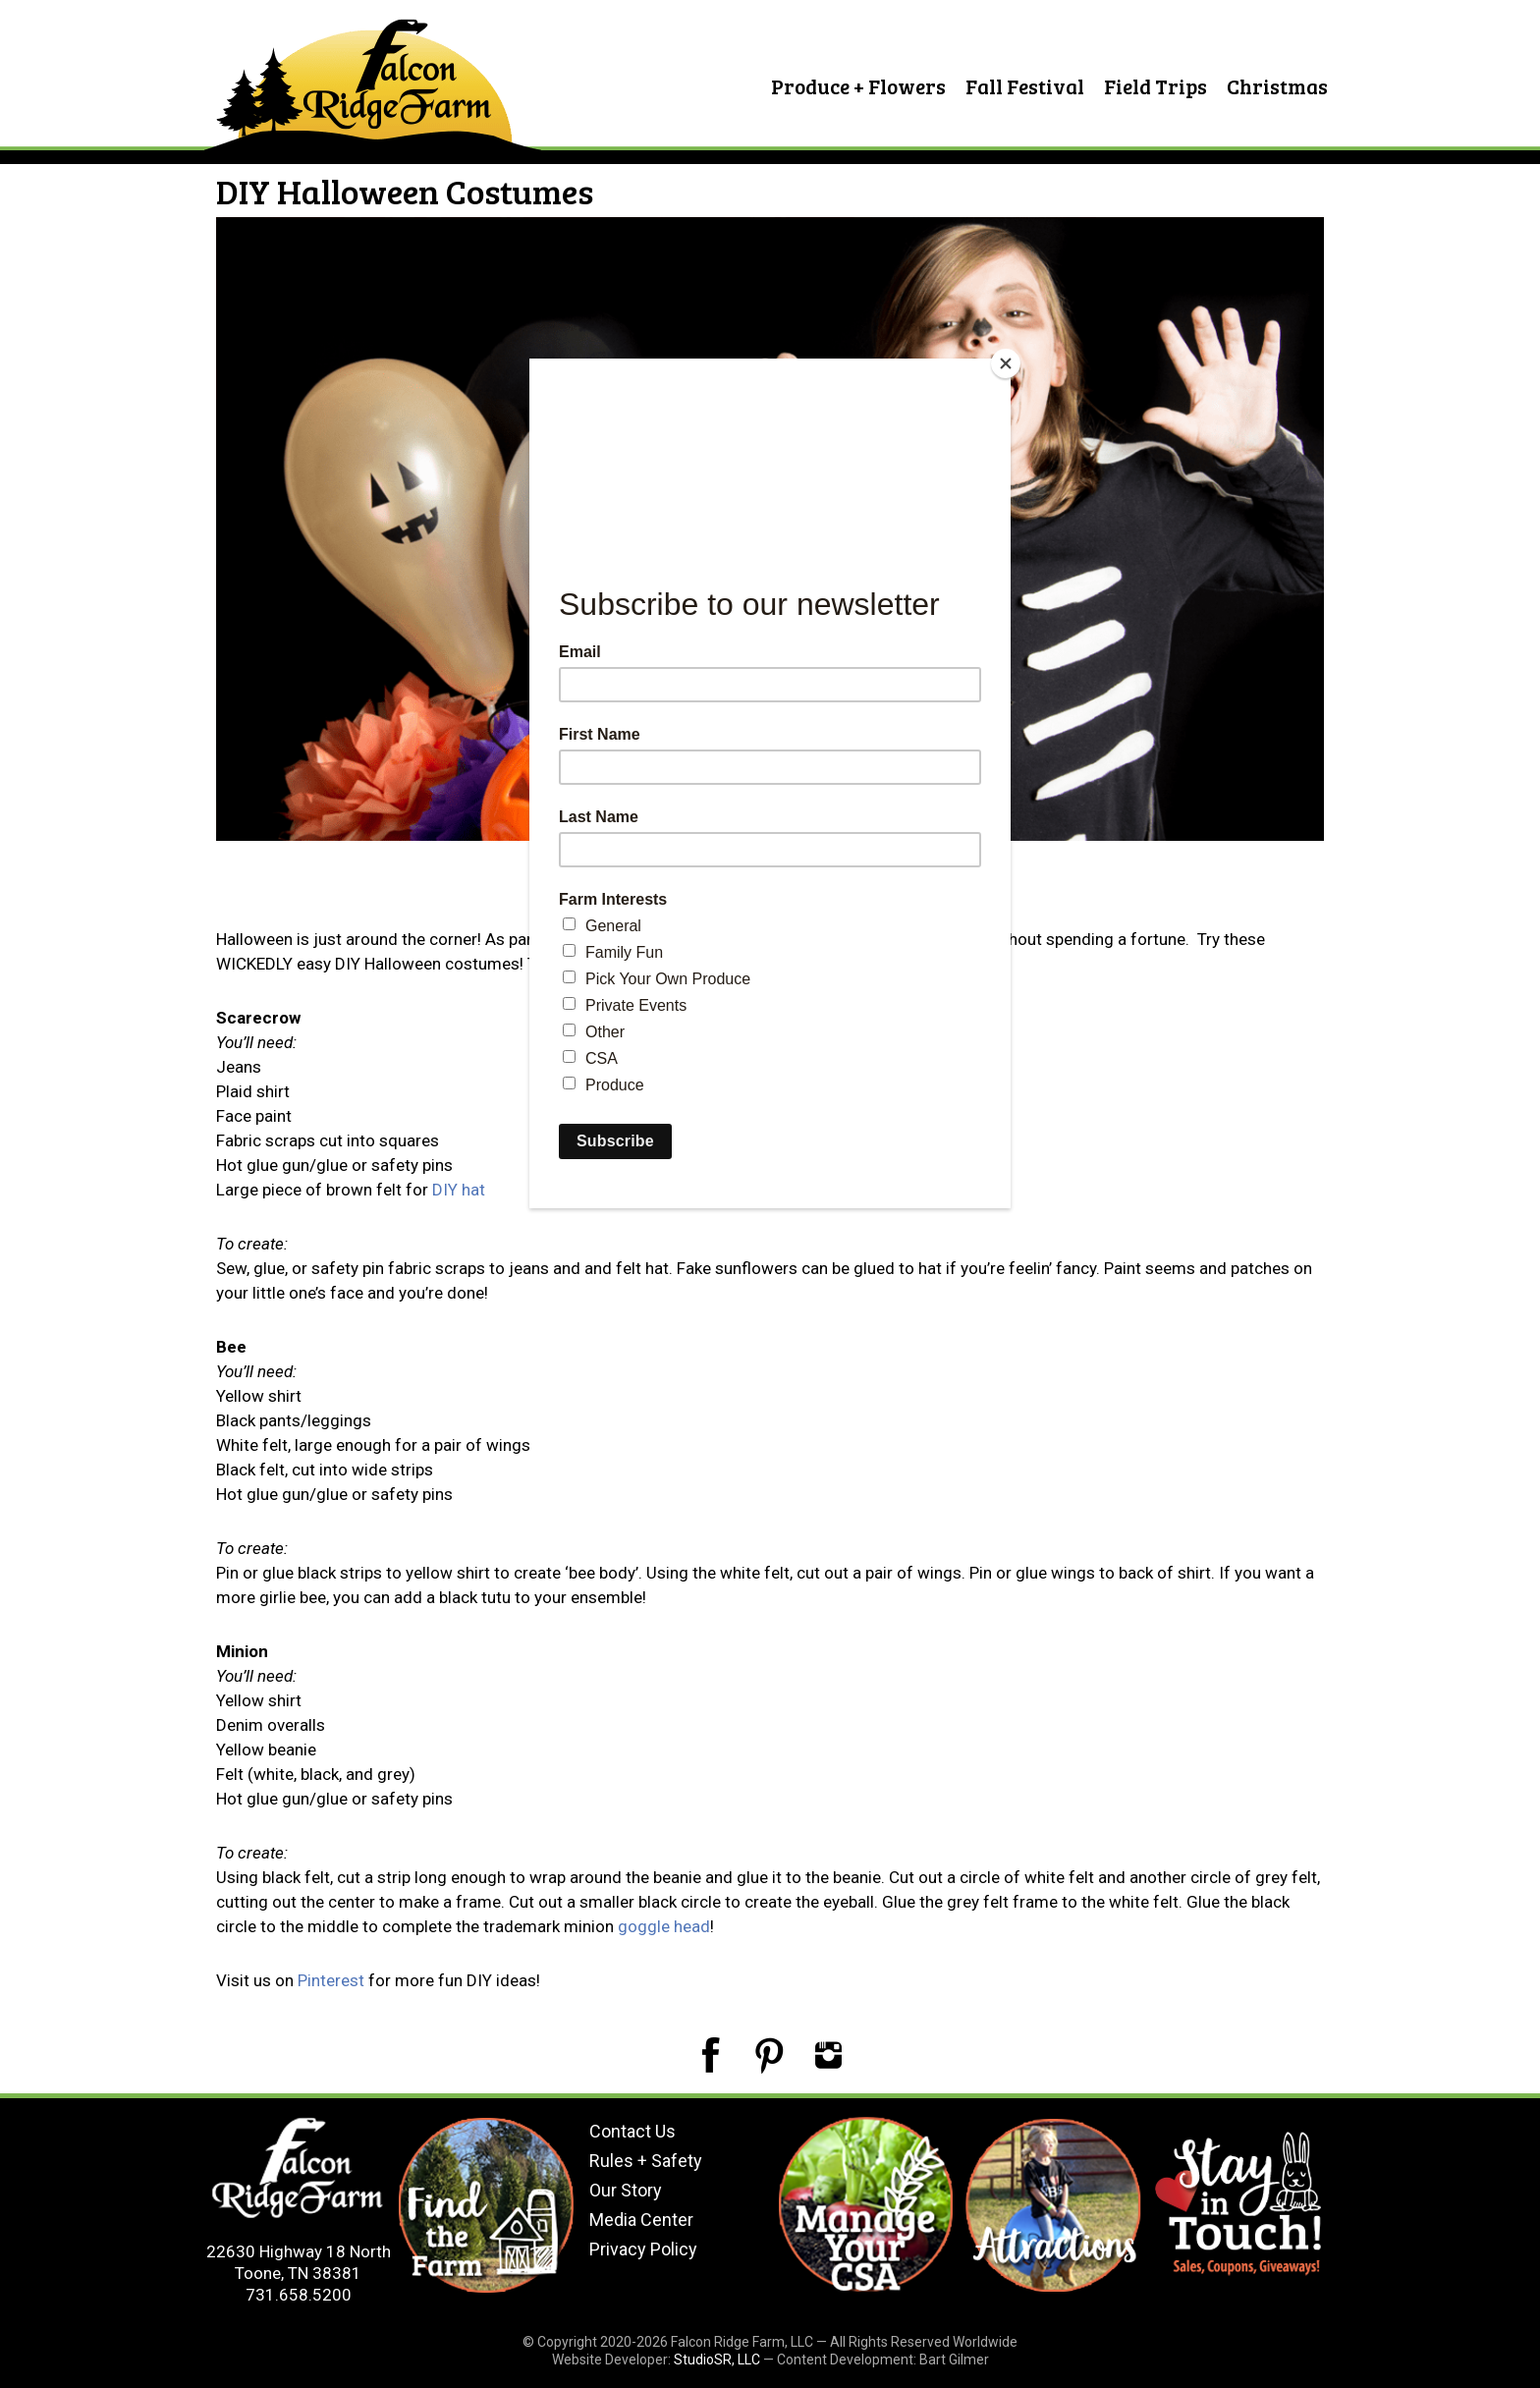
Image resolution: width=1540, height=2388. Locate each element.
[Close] (1005, 363)
